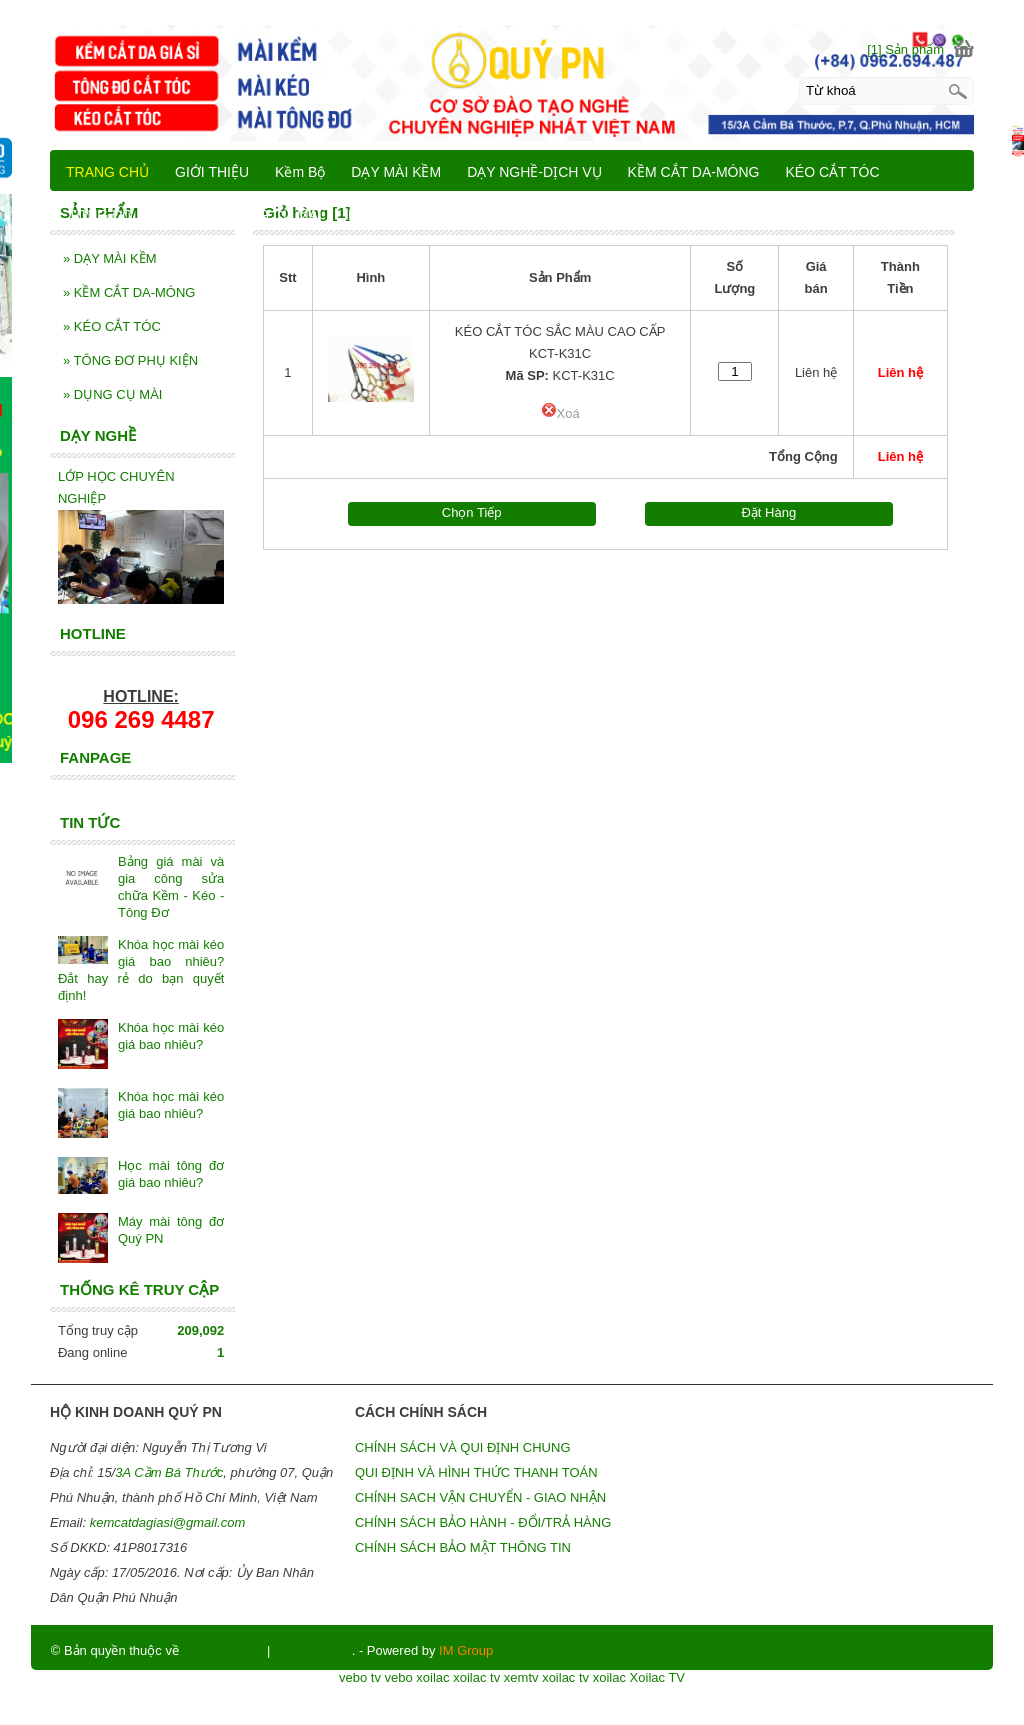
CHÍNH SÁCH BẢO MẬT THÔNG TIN (463, 1547)
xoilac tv (476, 1677)
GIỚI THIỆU (212, 172)
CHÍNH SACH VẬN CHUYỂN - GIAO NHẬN (480, 1497)
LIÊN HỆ (374, 215)
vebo (399, 1677)
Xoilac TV (657, 1677)
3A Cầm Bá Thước (169, 1472)
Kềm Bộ (300, 172)
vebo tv (360, 1677)
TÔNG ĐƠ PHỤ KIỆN (130, 360)
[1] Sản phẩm (905, 49)
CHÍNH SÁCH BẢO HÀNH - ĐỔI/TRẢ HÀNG (483, 1522)
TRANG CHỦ (107, 172)
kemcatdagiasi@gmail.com (168, 1522)
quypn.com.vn (223, 1650)
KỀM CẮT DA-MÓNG (129, 292)
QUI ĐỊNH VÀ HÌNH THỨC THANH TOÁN (476, 1472)
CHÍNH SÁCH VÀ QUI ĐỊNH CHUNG (463, 1447)
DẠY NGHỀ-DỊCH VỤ (534, 172)
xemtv (521, 1677)
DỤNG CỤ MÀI (112, 394)
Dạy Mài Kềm (313, 1650)
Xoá (560, 413)
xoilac (432, 1677)
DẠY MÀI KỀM (110, 258)
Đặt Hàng (768, 512)
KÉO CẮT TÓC (112, 326)
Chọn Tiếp (472, 512)
